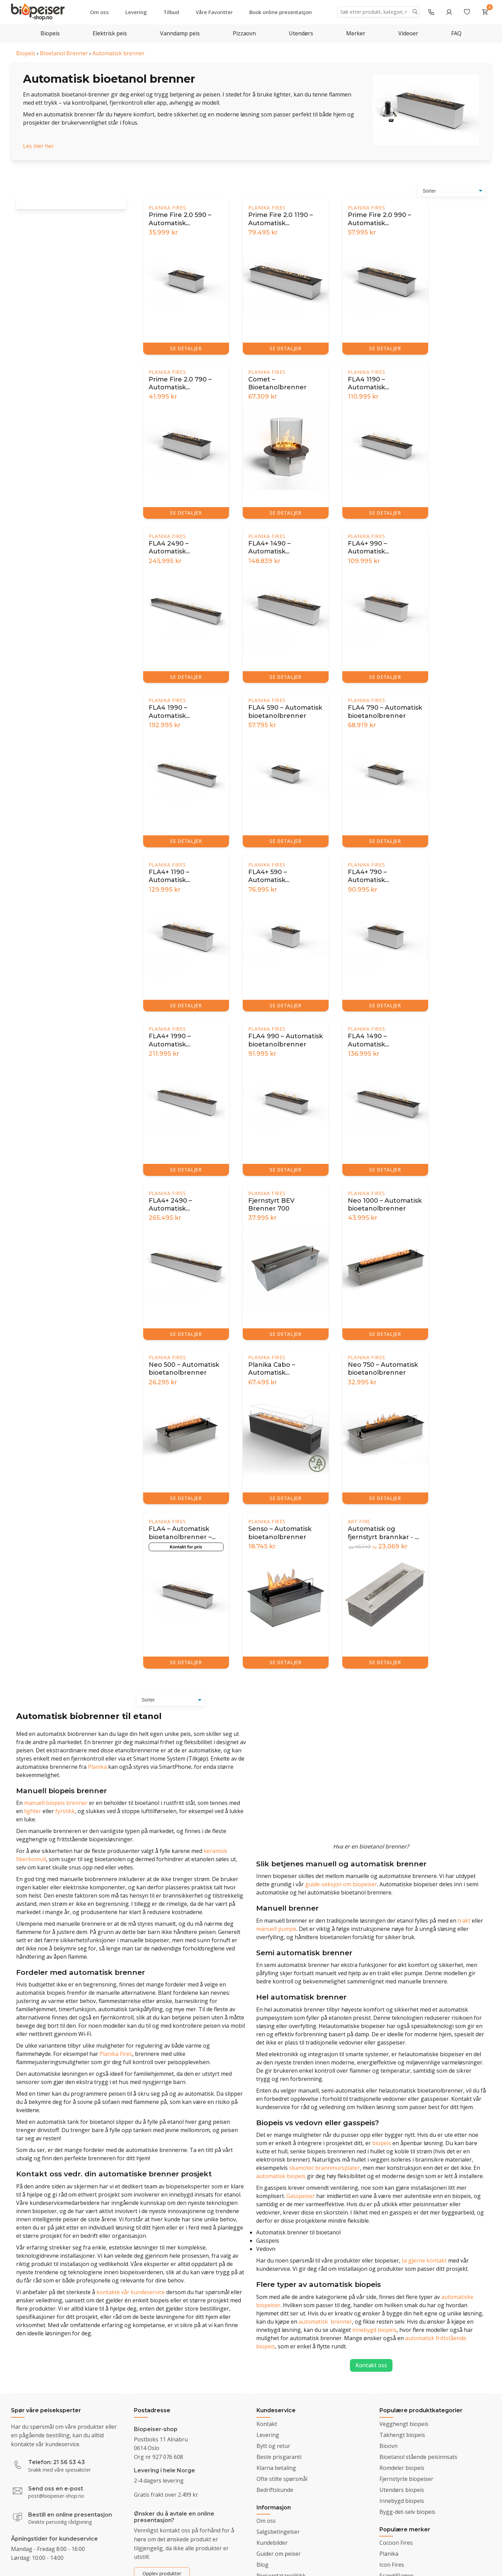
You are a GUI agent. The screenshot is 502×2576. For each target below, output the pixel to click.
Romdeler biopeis (401, 2468)
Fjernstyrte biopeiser (406, 2479)
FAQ (456, 33)
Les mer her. (39, 146)
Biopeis (50, 33)
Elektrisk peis (110, 33)
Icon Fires (391, 2564)
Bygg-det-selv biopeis (407, 2512)
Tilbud (171, 12)
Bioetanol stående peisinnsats (418, 2457)
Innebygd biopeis (401, 2501)
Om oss (99, 12)
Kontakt (266, 2424)
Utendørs (301, 33)
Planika (388, 2553)
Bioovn (388, 2446)
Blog (262, 2564)
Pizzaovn (244, 33)
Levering (136, 12)
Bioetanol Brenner (64, 53)
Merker (355, 33)
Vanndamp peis (180, 33)
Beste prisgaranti (278, 2457)
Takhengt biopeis (402, 2435)
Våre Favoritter (214, 12)
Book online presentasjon (280, 12)
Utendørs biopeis (401, 2490)
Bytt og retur (273, 2446)
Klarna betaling (276, 2468)
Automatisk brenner (118, 53)
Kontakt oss (371, 2365)
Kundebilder (272, 2542)
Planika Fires (167, 207)
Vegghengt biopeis (404, 2424)
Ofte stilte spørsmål (281, 2479)
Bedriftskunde (274, 2490)
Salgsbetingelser (278, 2531)
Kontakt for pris (186, 1546)
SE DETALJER (186, 348)
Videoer (408, 33)
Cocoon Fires (396, 2542)
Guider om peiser (278, 2553)
